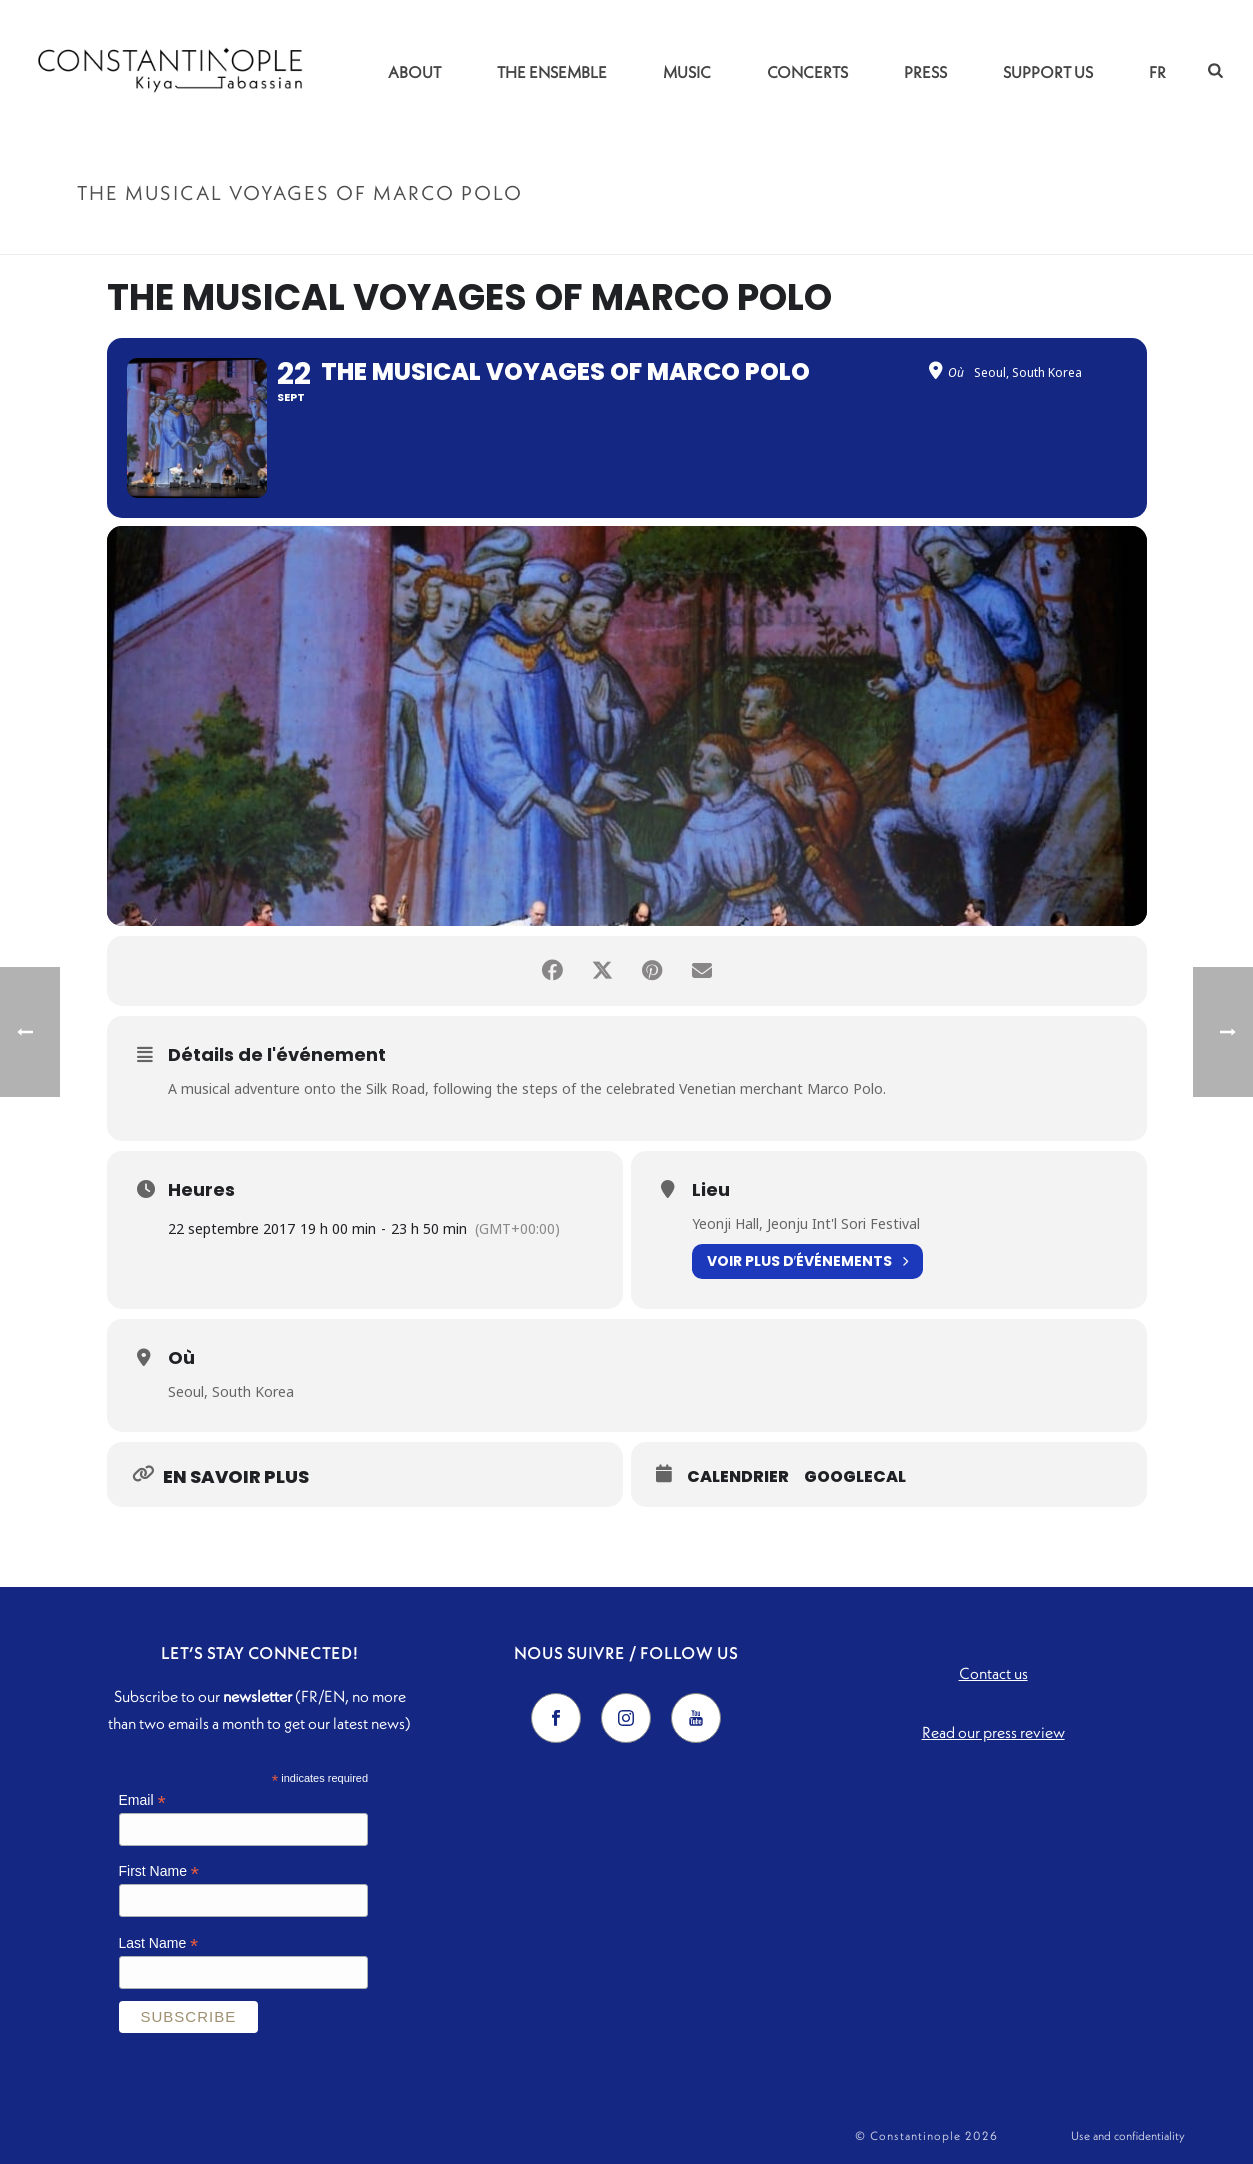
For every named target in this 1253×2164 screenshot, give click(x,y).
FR (1157, 72)
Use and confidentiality (1128, 2135)
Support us (1048, 72)
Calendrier (738, 1477)
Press (925, 72)
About (414, 72)
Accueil (902, 235)
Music (687, 72)
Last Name (159, 1943)
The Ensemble (552, 72)
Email (142, 1800)
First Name (159, 1871)
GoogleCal (855, 1477)
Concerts (807, 72)
